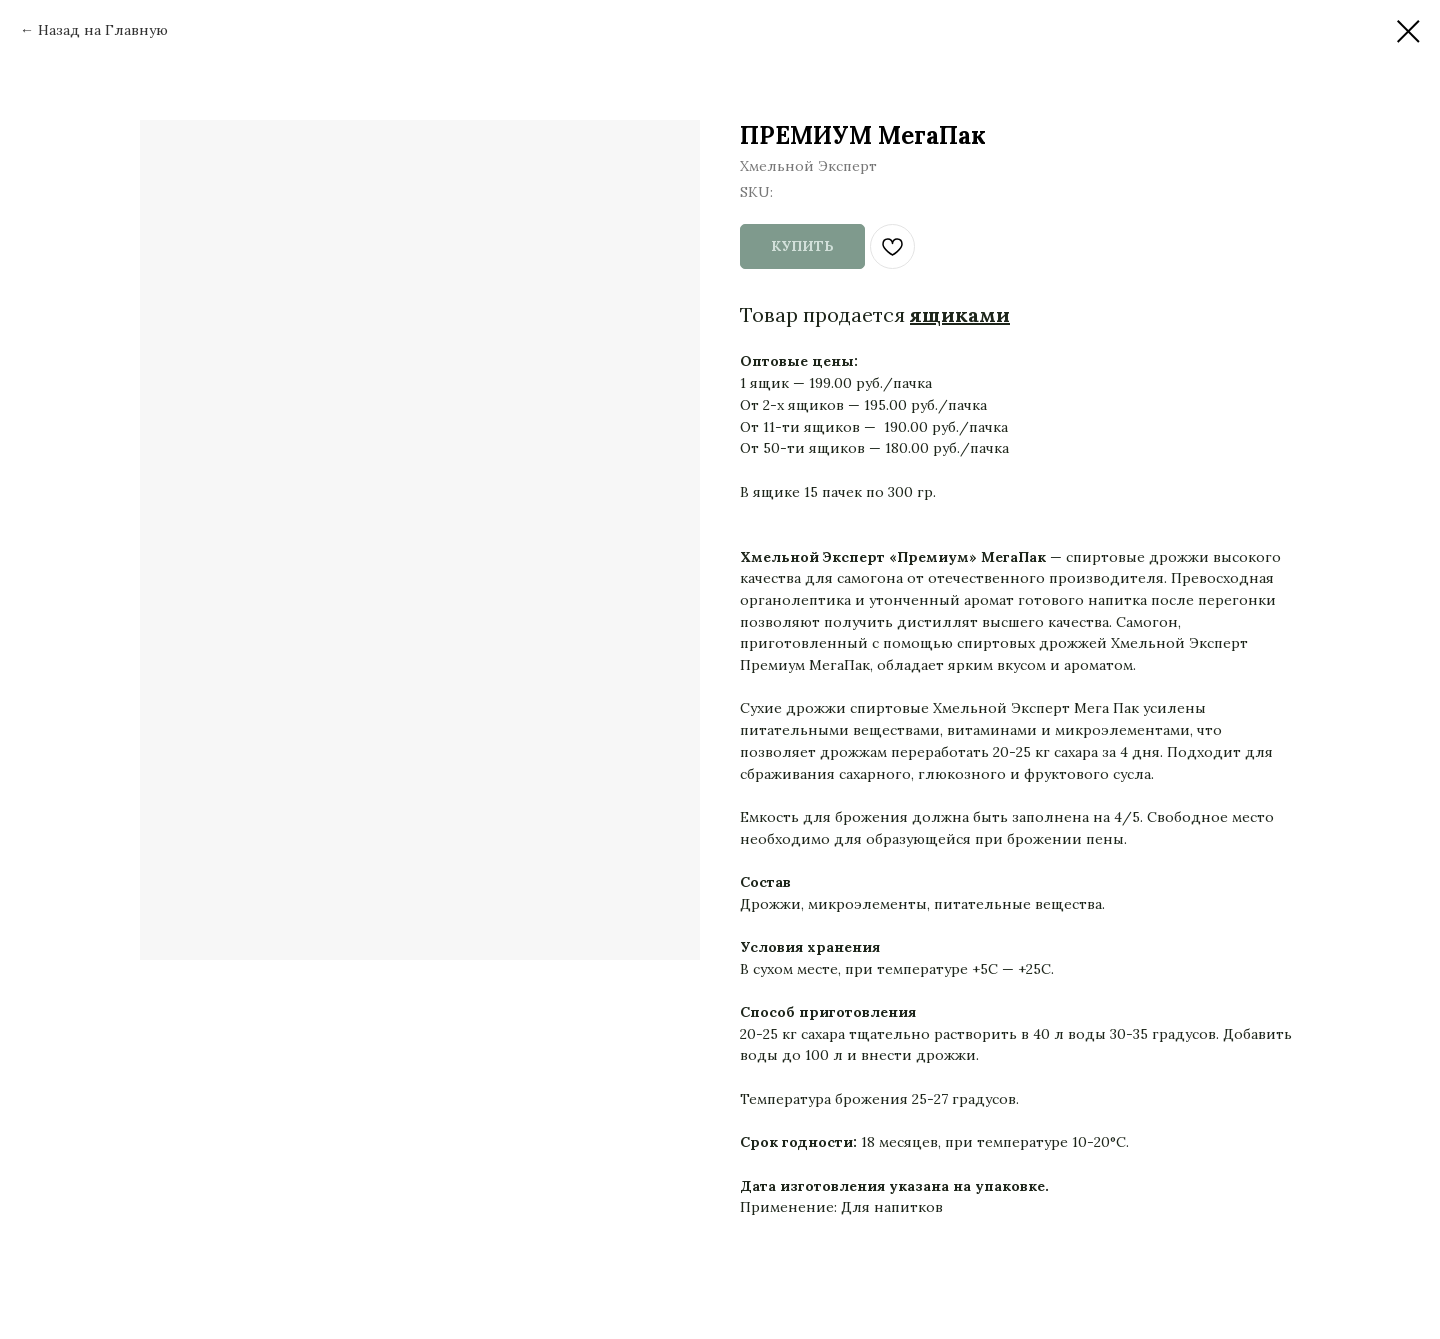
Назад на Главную (103, 30)
